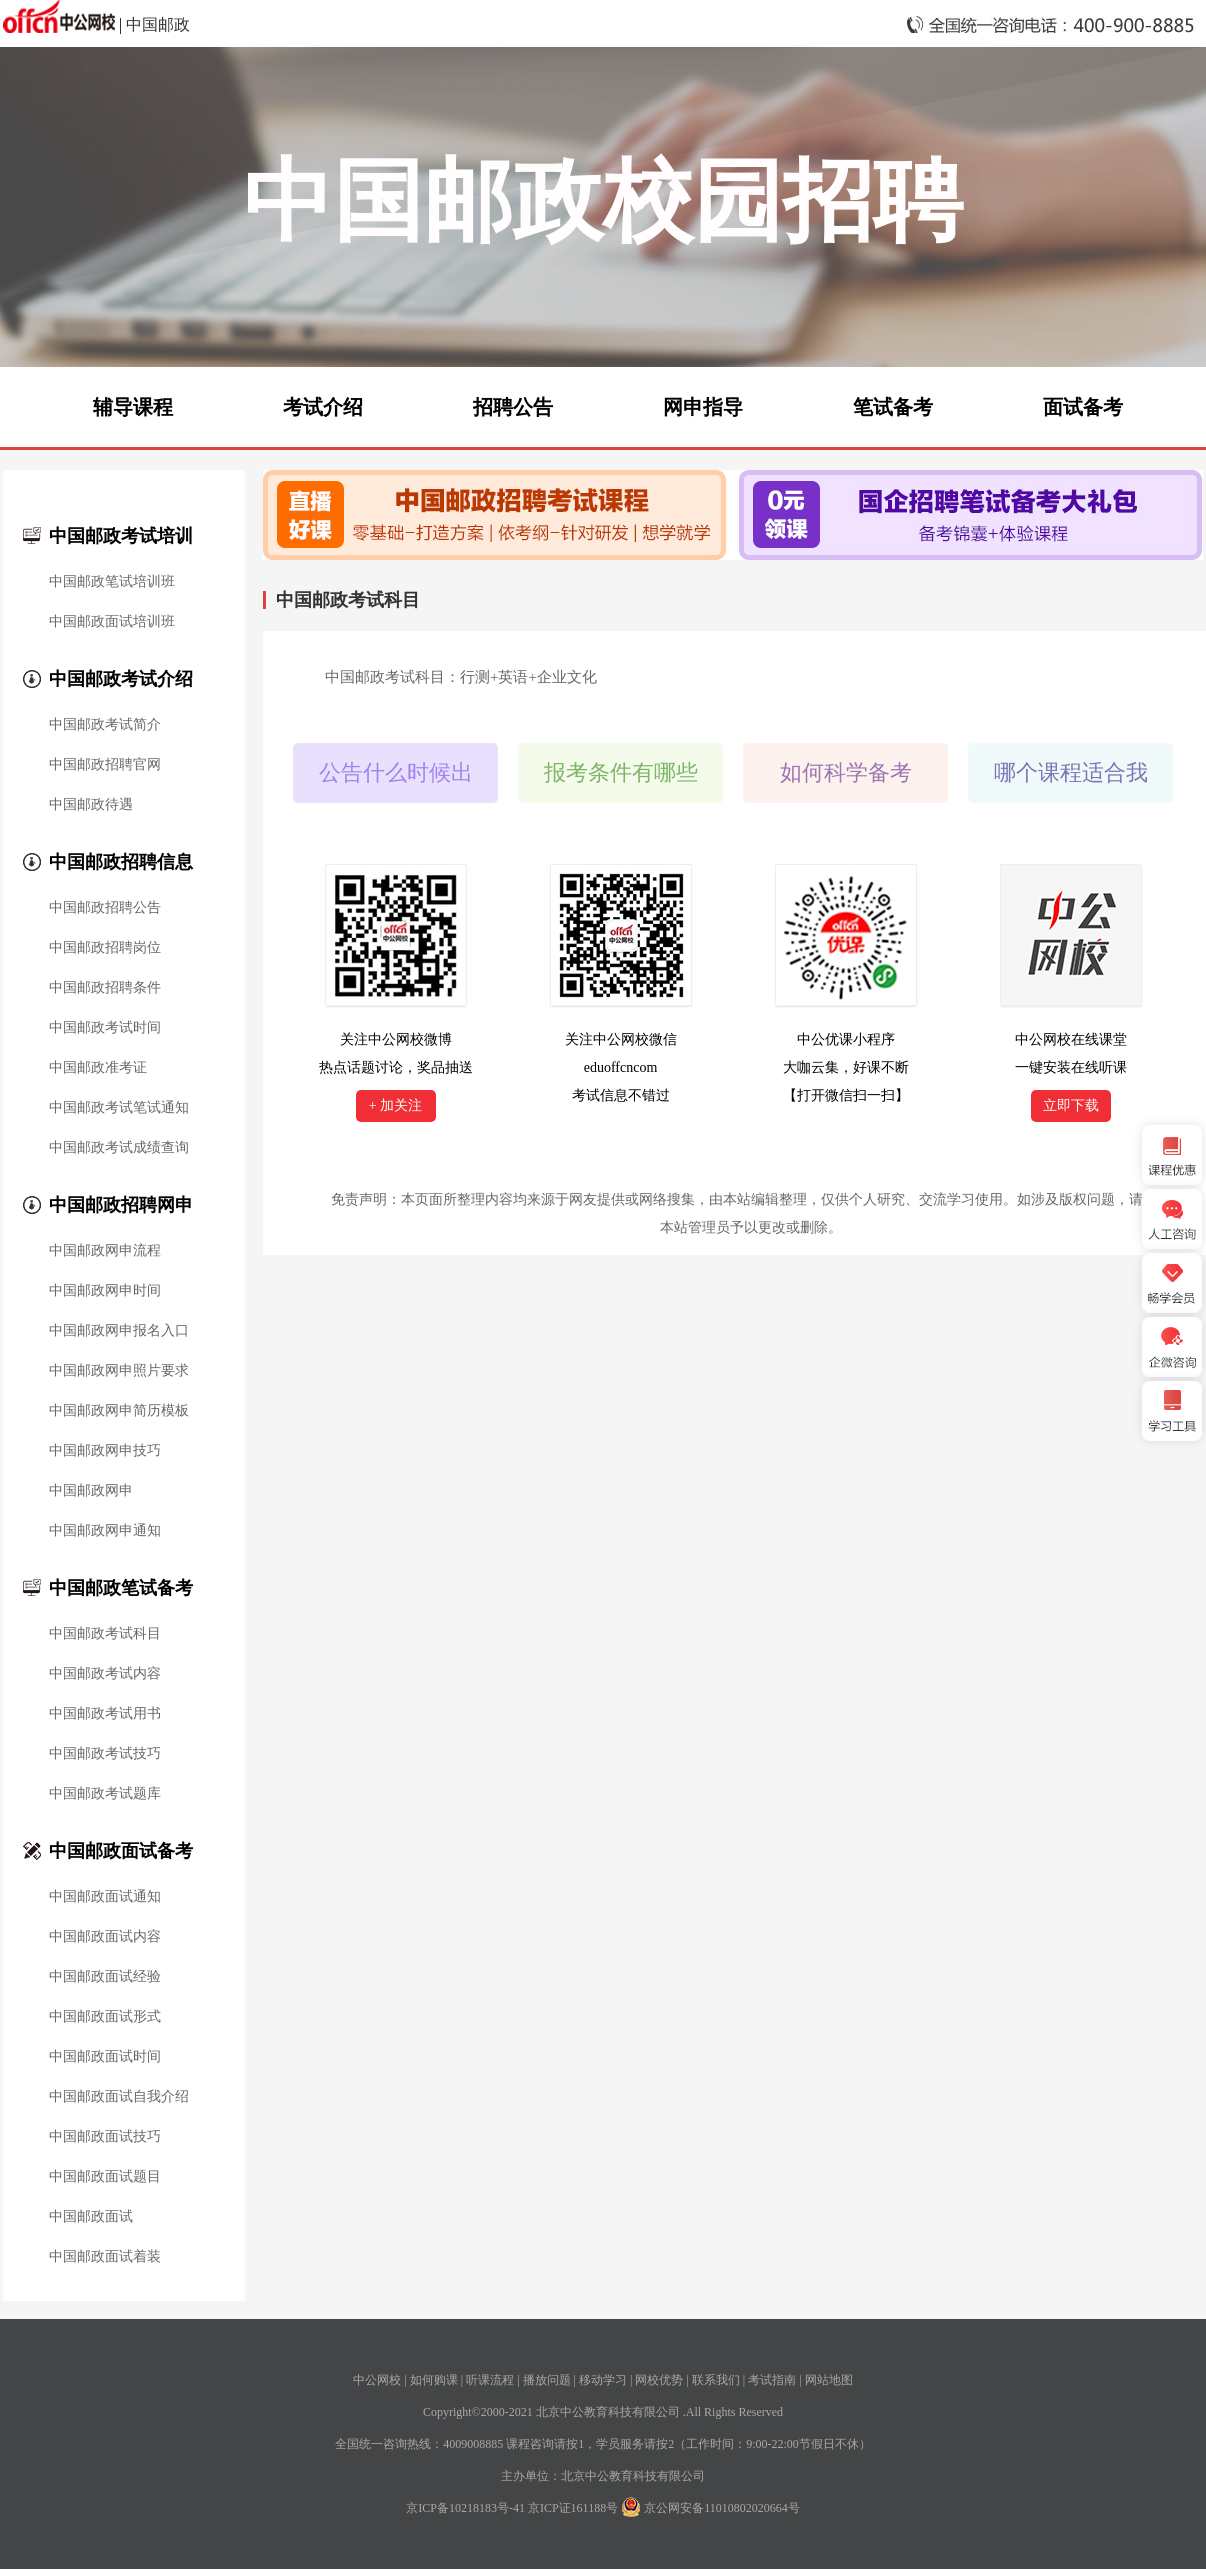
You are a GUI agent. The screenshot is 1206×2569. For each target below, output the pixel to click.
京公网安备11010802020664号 (722, 2508)
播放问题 (547, 2380)
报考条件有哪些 (621, 772)
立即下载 (1071, 1105)
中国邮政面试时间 (105, 2057)
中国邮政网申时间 (105, 1291)
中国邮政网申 (91, 1491)
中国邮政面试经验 (105, 1977)
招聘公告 (513, 407)
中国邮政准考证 (98, 1068)
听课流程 (490, 2380)
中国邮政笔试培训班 (112, 582)
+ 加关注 (395, 1105)
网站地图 (829, 2380)
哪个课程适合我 (1071, 772)
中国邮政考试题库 (105, 1794)
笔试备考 (893, 407)
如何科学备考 (846, 772)
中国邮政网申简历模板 (119, 1411)
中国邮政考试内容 (105, 1674)
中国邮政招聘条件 (105, 988)
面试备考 (1083, 407)
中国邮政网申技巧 (105, 1451)
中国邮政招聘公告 (105, 908)
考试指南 (772, 2380)
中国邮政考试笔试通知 (119, 1108)
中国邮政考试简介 (105, 725)
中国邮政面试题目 (105, 2177)
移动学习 (603, 2380)
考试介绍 (323, 407)
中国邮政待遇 (91, 805)
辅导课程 (133, 407)
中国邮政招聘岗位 (105, 948)
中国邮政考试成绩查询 (119, 1148)
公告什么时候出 (396, 772)
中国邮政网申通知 (105, 1531)
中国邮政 (158, 24)
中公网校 (377, 2380)
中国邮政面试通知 (105, 1897)
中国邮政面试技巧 (105, 2137)
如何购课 (434, 2380)
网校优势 (659, 2380)
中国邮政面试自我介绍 (119, 2097)
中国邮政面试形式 (105, 2017)
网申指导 (703, 407)
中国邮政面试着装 (105, 2257)
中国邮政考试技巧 (105, 1754)
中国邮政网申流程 (105, 1251)
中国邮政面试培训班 (112, 622)
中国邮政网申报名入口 (119, 1331)
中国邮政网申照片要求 (119, 1371)
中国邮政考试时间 (105, 1028)
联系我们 (716, 2380)
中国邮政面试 (91, 2217)
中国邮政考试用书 (105, 1714)
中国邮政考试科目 (105, 1634)
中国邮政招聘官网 (105, 765)
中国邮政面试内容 (105, 1937)
